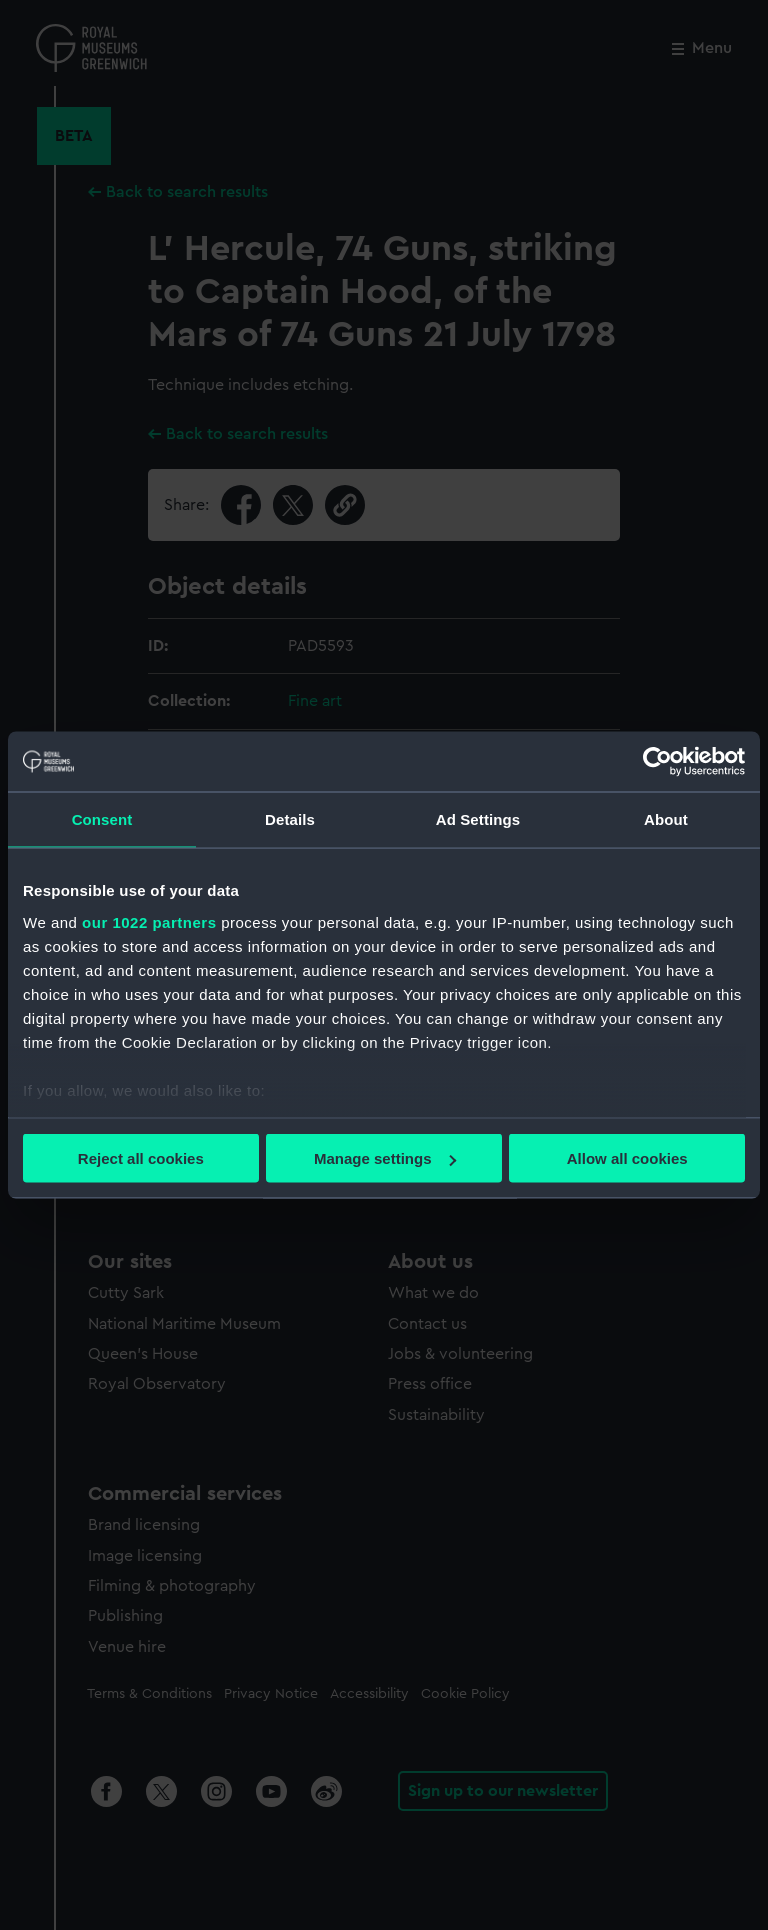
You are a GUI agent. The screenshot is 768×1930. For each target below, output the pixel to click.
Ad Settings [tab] (478, 819)
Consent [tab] (102, 819)
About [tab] (666, 819)
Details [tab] (290, 819)
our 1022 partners (149, 921)
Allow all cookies (627, 1158)
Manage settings (385, 1158)
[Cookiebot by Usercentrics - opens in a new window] (657, 762)
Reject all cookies (141, 1158)
